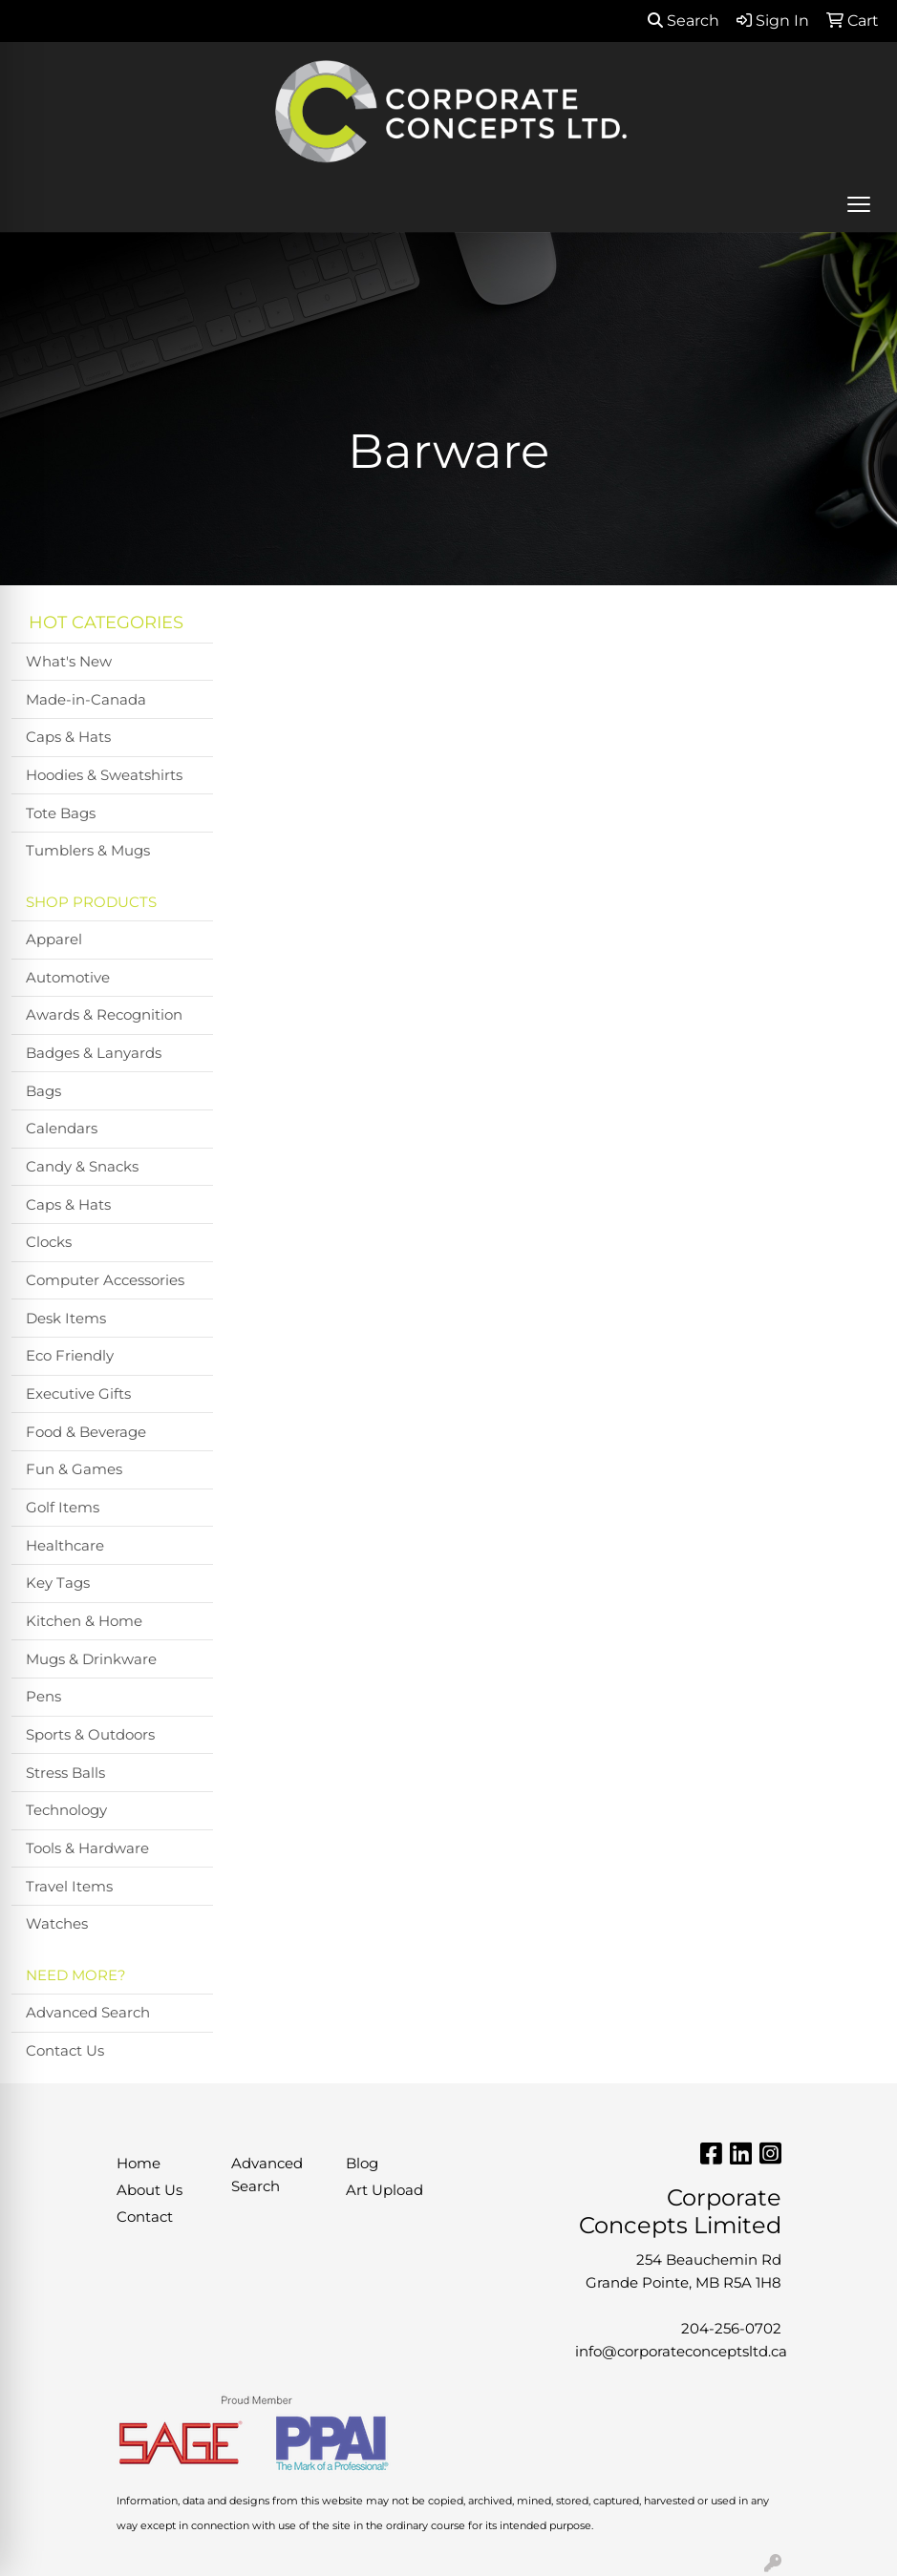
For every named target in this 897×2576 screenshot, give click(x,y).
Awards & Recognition (104, 1015)
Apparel (54, 939)
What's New (69, 661)
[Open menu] (859, 204)
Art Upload (384, 2190)
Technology (66, 1810)
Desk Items (66, 1318)
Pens (43, 1696)
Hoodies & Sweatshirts (104, 775)
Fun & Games (74, 1469)
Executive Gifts (78, 1394)
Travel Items (69, 1886)
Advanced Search (88, 2012)
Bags (43, 1091)
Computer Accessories (105, 1280)
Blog (362, 2163)
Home (138, 2163)
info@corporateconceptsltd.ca (681, 2351)
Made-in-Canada (86, 699)
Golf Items (62, 1507)
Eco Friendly (70, 1355)
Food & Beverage (86, 1432)
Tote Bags (61, 813)
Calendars (61, 1128)
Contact (145, 2217)
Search (683, 20)
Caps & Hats (68, 737)
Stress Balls (65, 1773)
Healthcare (65, 1545)
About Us (149, 2190)
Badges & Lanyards (93, 1053)
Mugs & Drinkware (91, 1659)
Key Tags (58, 1583)
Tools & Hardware (87, 1848)
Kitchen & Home (84, 1621)
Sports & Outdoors (90, 1734)
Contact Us (65, 2050)
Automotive (68, 977)
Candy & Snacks (82, 1166)
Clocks (49, 1242)
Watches (57, 1923)
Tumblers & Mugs (88, 850)
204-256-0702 (731, 2328)
